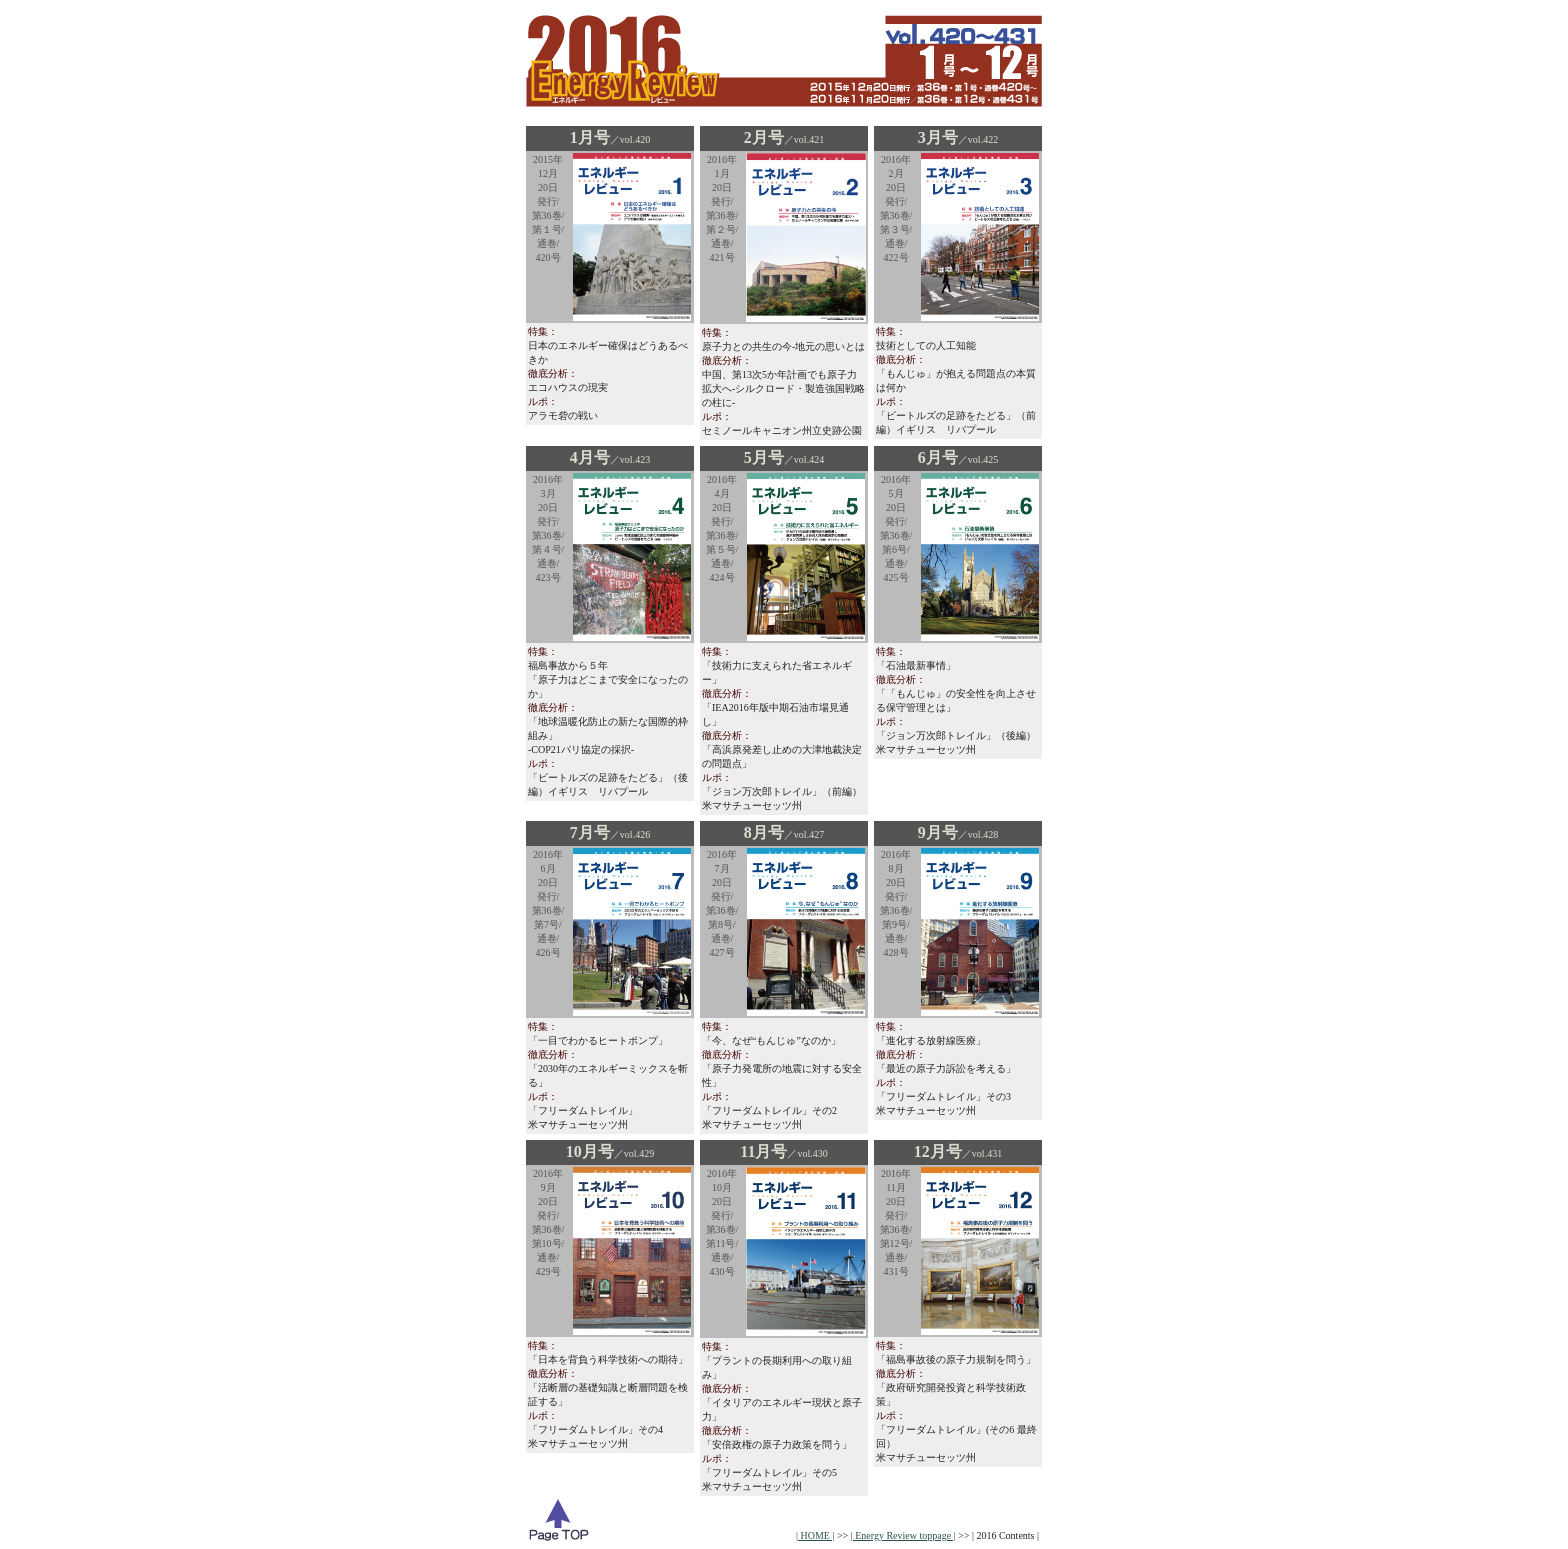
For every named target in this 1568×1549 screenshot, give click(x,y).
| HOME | (815, 1535)
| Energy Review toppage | (903, 1535)
